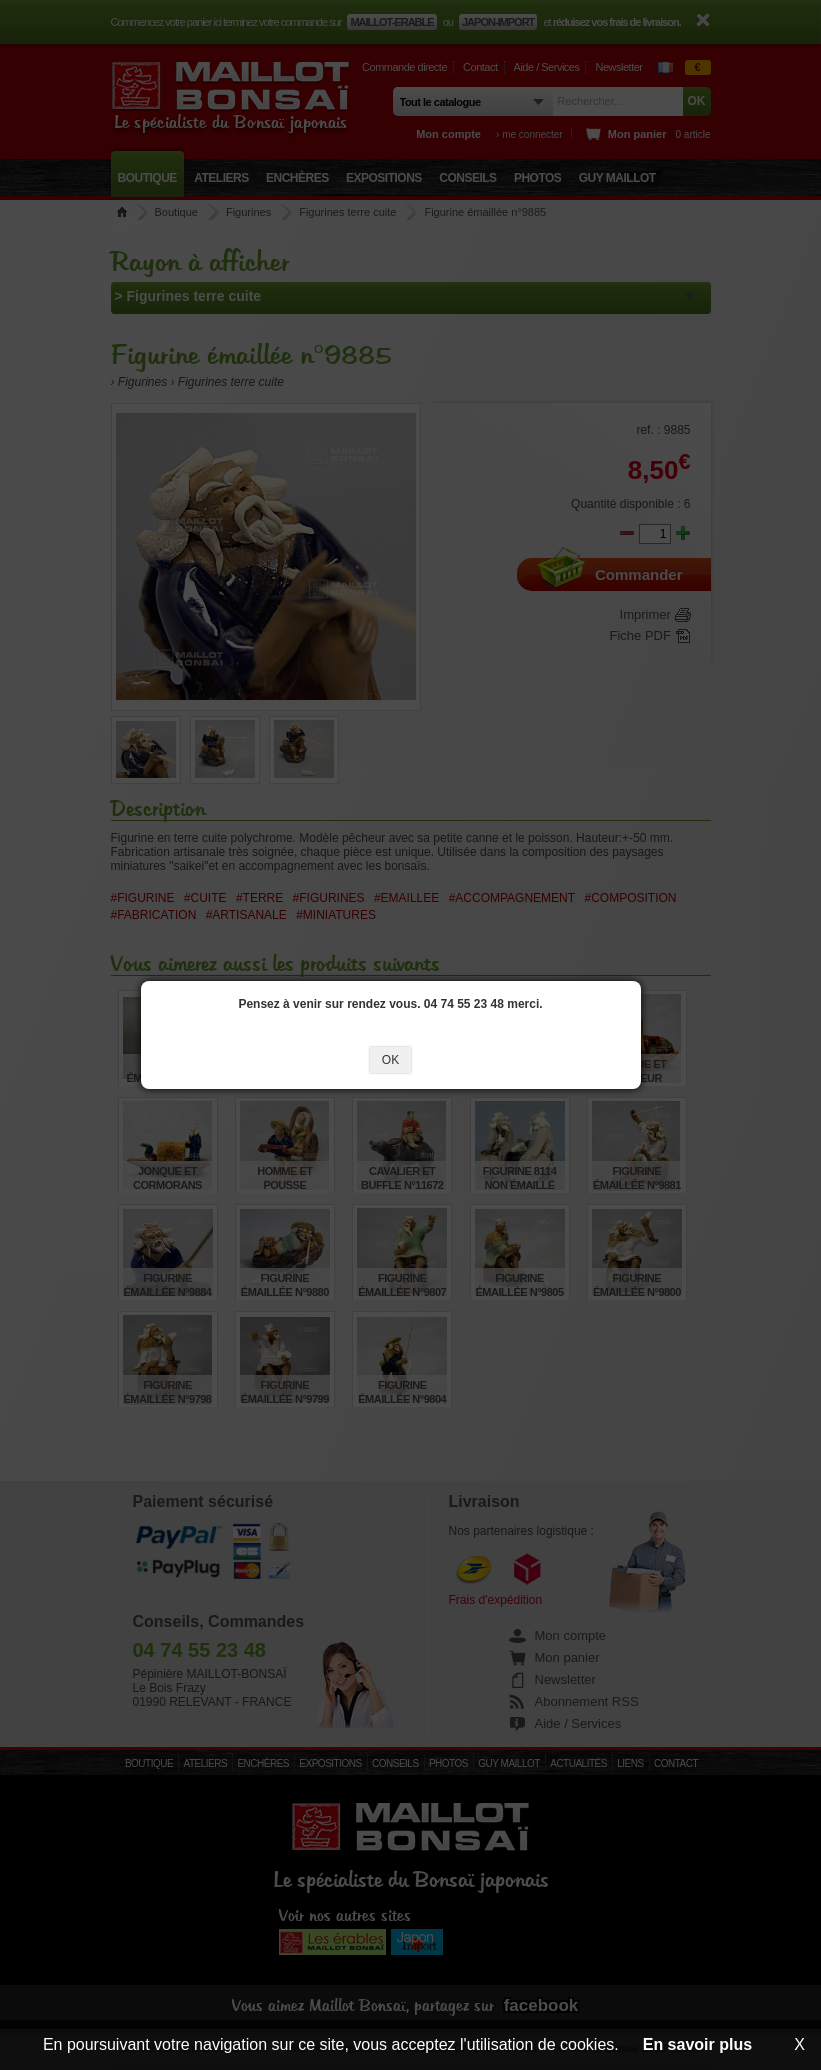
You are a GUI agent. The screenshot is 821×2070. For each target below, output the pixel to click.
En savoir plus (697, 2044)
